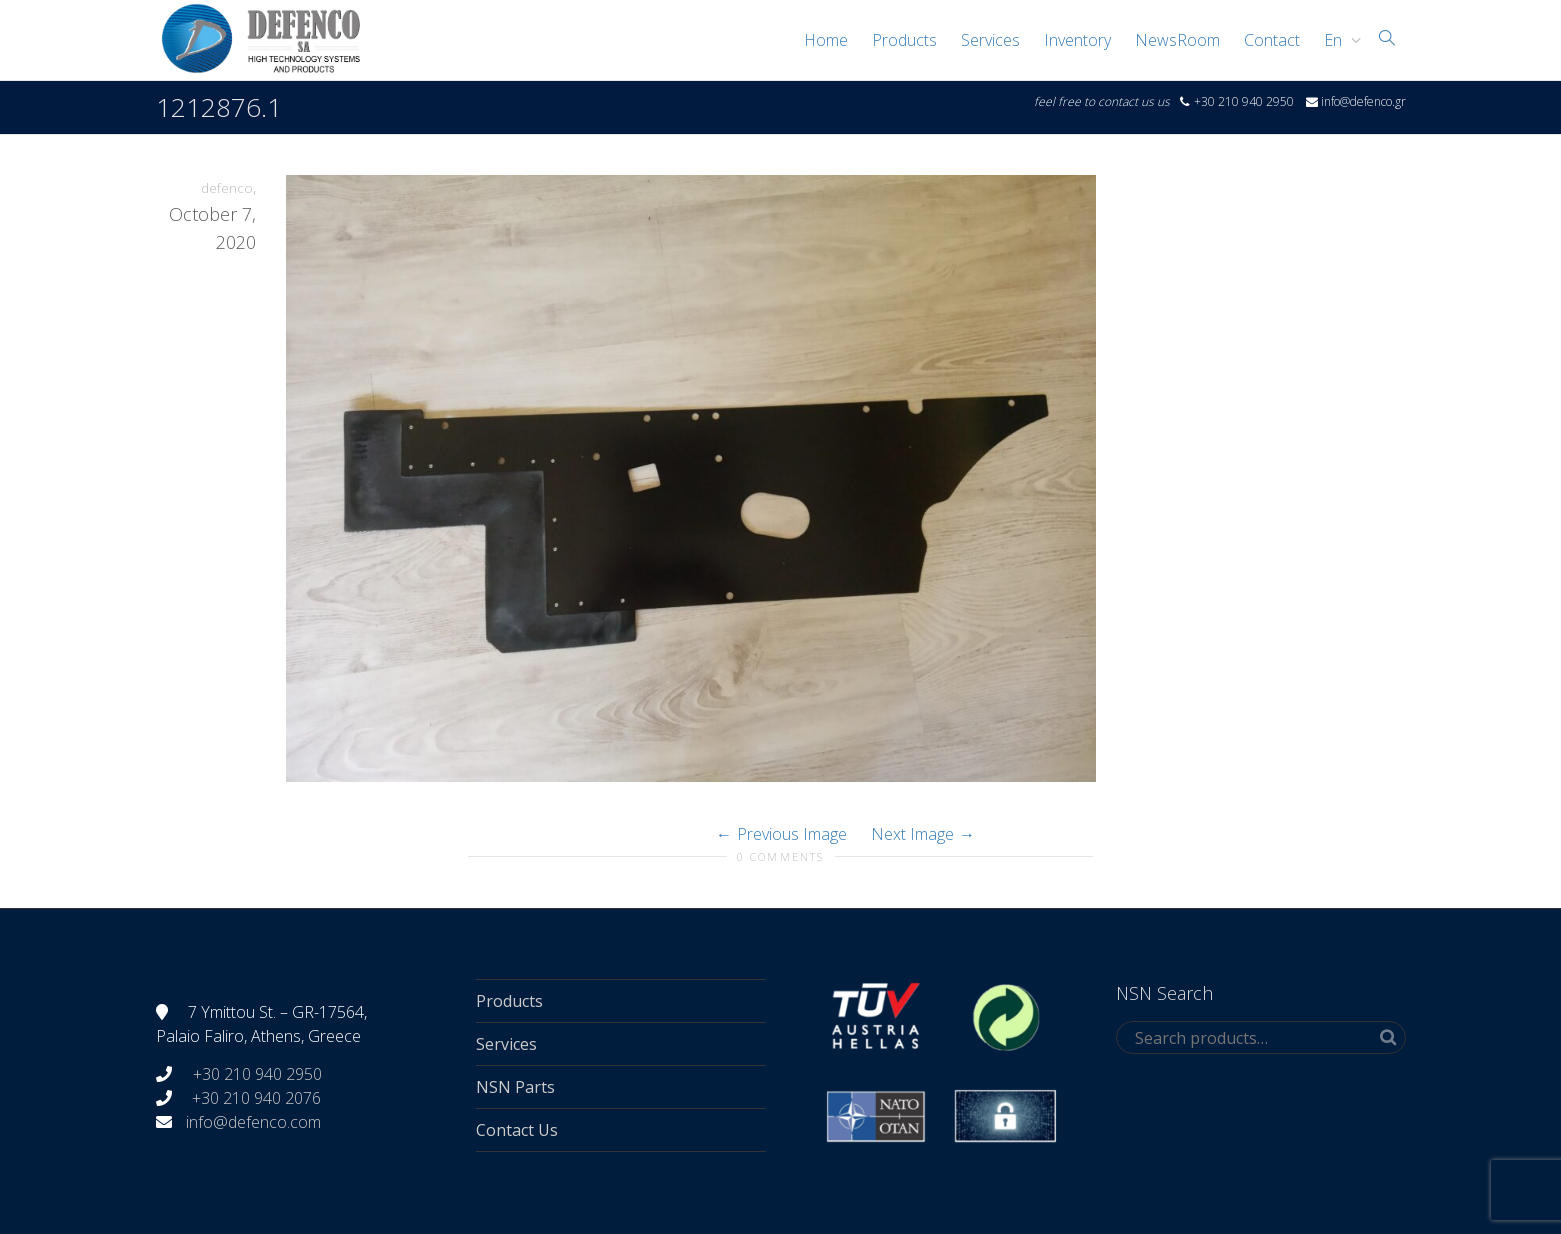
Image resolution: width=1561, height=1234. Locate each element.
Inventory (1077, 40)
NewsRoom (1177, 40)
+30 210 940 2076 (256, 1098)
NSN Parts (515, 1087)
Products (904, 40)
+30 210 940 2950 (255, 1074)
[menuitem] (1337, 40)
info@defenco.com (253, 1122)
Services (990, 40)
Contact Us (517, 1130)
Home (826, 40)
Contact (1272, 40)
